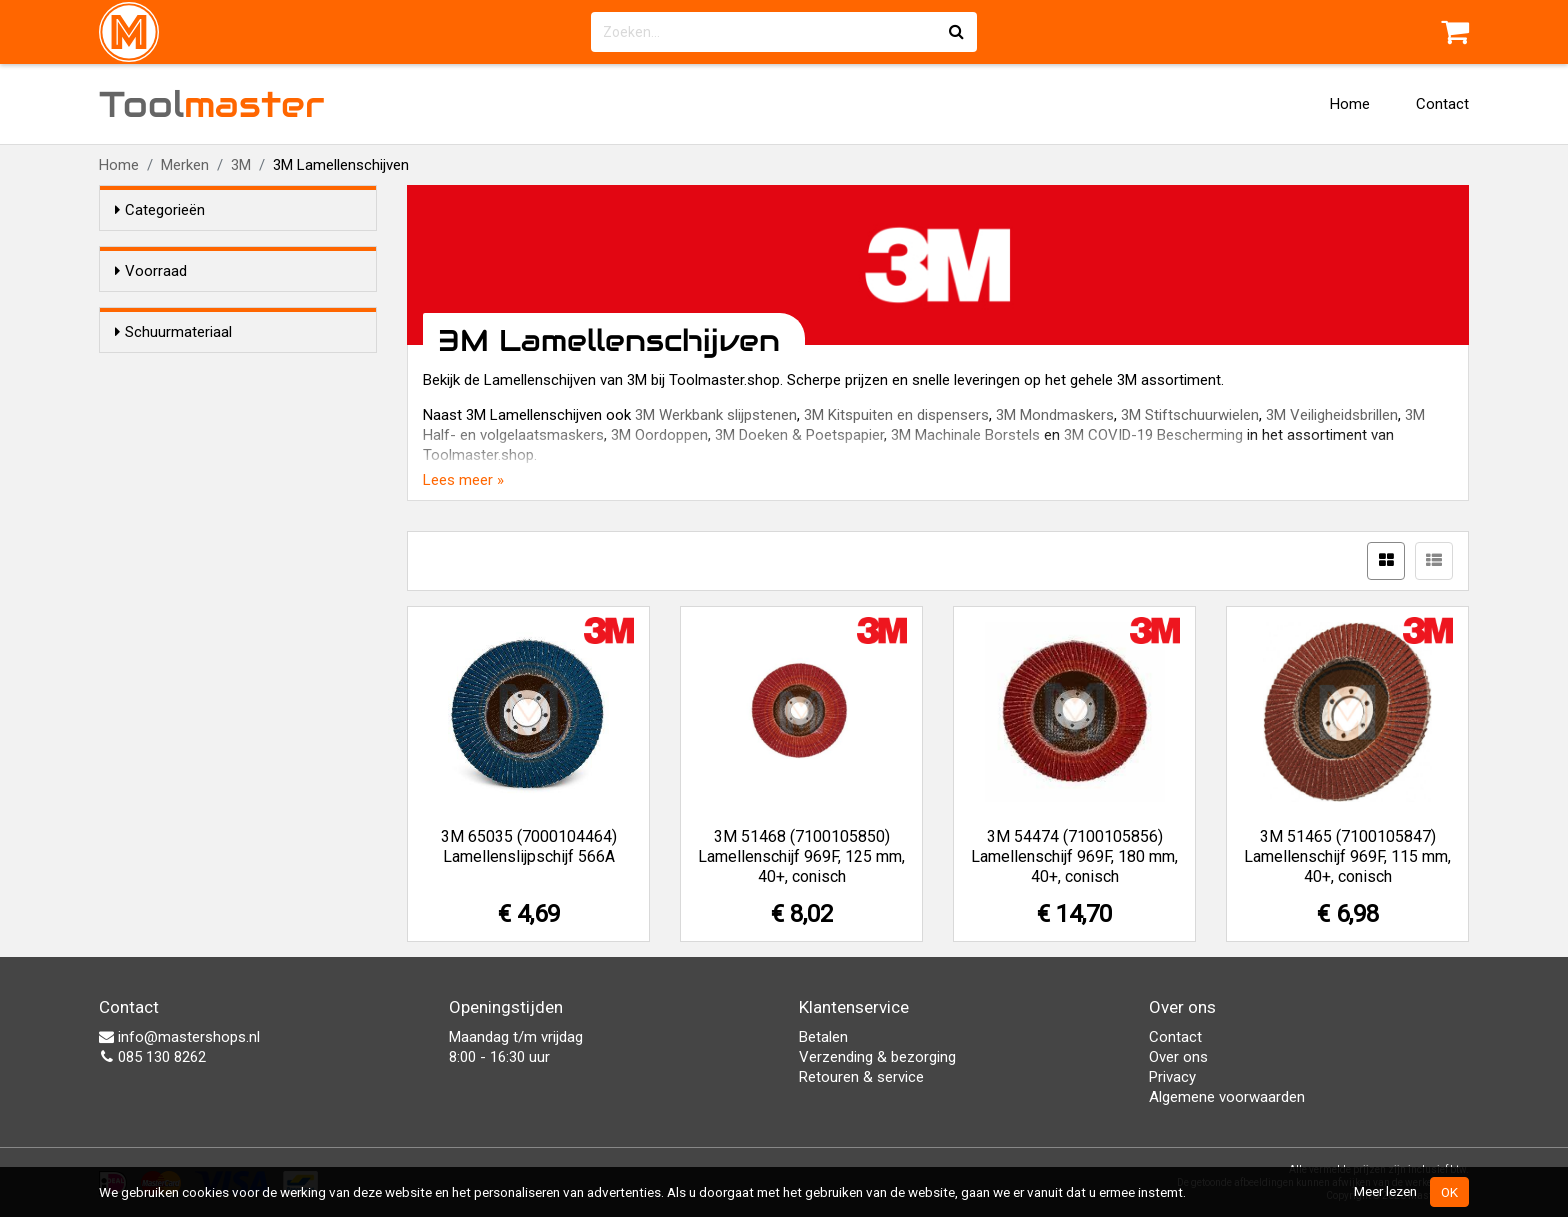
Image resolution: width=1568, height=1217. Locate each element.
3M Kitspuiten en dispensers (896, 415)
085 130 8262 (152, 1057)
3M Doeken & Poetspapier (799, 435)
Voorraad (151, 271)
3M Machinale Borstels (965, 435)
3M (241, 165)
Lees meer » (463, 480)
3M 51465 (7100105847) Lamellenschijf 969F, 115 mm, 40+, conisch (1347, 856)
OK (1449, 1192)
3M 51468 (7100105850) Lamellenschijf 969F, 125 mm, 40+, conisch (801, 856)
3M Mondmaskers (1055, 415)
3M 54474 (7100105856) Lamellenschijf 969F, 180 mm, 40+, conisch (1074, 856)
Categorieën (160, 210)
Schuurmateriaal (173, 368)
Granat (177, 432)
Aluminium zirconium (224, 406)
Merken (185, 165)
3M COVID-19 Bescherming (1153, 435)
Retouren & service (861, 1077)
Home (1350, 104)
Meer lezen (1385, 1191)
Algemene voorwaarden (1227, 1097)
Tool (212, 104)
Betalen (823, 1037)
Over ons (1178, 1057)
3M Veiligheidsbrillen (1332, 415)
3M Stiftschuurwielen (1190, 415)
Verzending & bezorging (877, 1057)
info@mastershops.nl (179, 1037)
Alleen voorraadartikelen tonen (245, 309)
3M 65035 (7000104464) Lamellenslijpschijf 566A (529, 846)
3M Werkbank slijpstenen (716, 415)
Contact (1442, 104)
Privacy (1172, 1077)
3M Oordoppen (659, 435)
